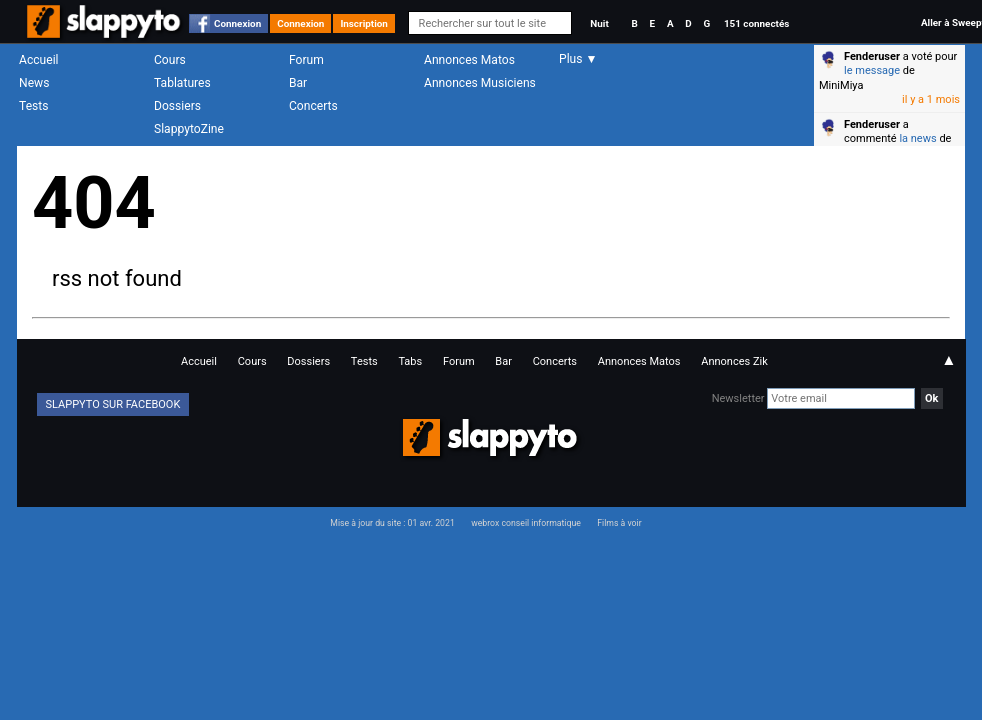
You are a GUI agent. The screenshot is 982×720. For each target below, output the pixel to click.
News (34, 83)
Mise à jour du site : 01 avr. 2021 (392, 523)
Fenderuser (872, 56)
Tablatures (182, 83)
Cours (170, 60)
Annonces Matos (469, 60)
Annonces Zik (734, 361)
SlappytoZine (189, 129)
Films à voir (619, 523)
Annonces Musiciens (480, 83)
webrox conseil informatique (526, 523)
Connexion (237, 23)
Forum (306, 60)
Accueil (39, 60)
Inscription (364, 23)
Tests (33, 106)
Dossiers (177, 106)
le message (872, 70)
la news (917, 138)
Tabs (410, 361)
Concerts (313, 106)
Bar (298, 83)
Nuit (599, 23)
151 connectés (756, 23)
